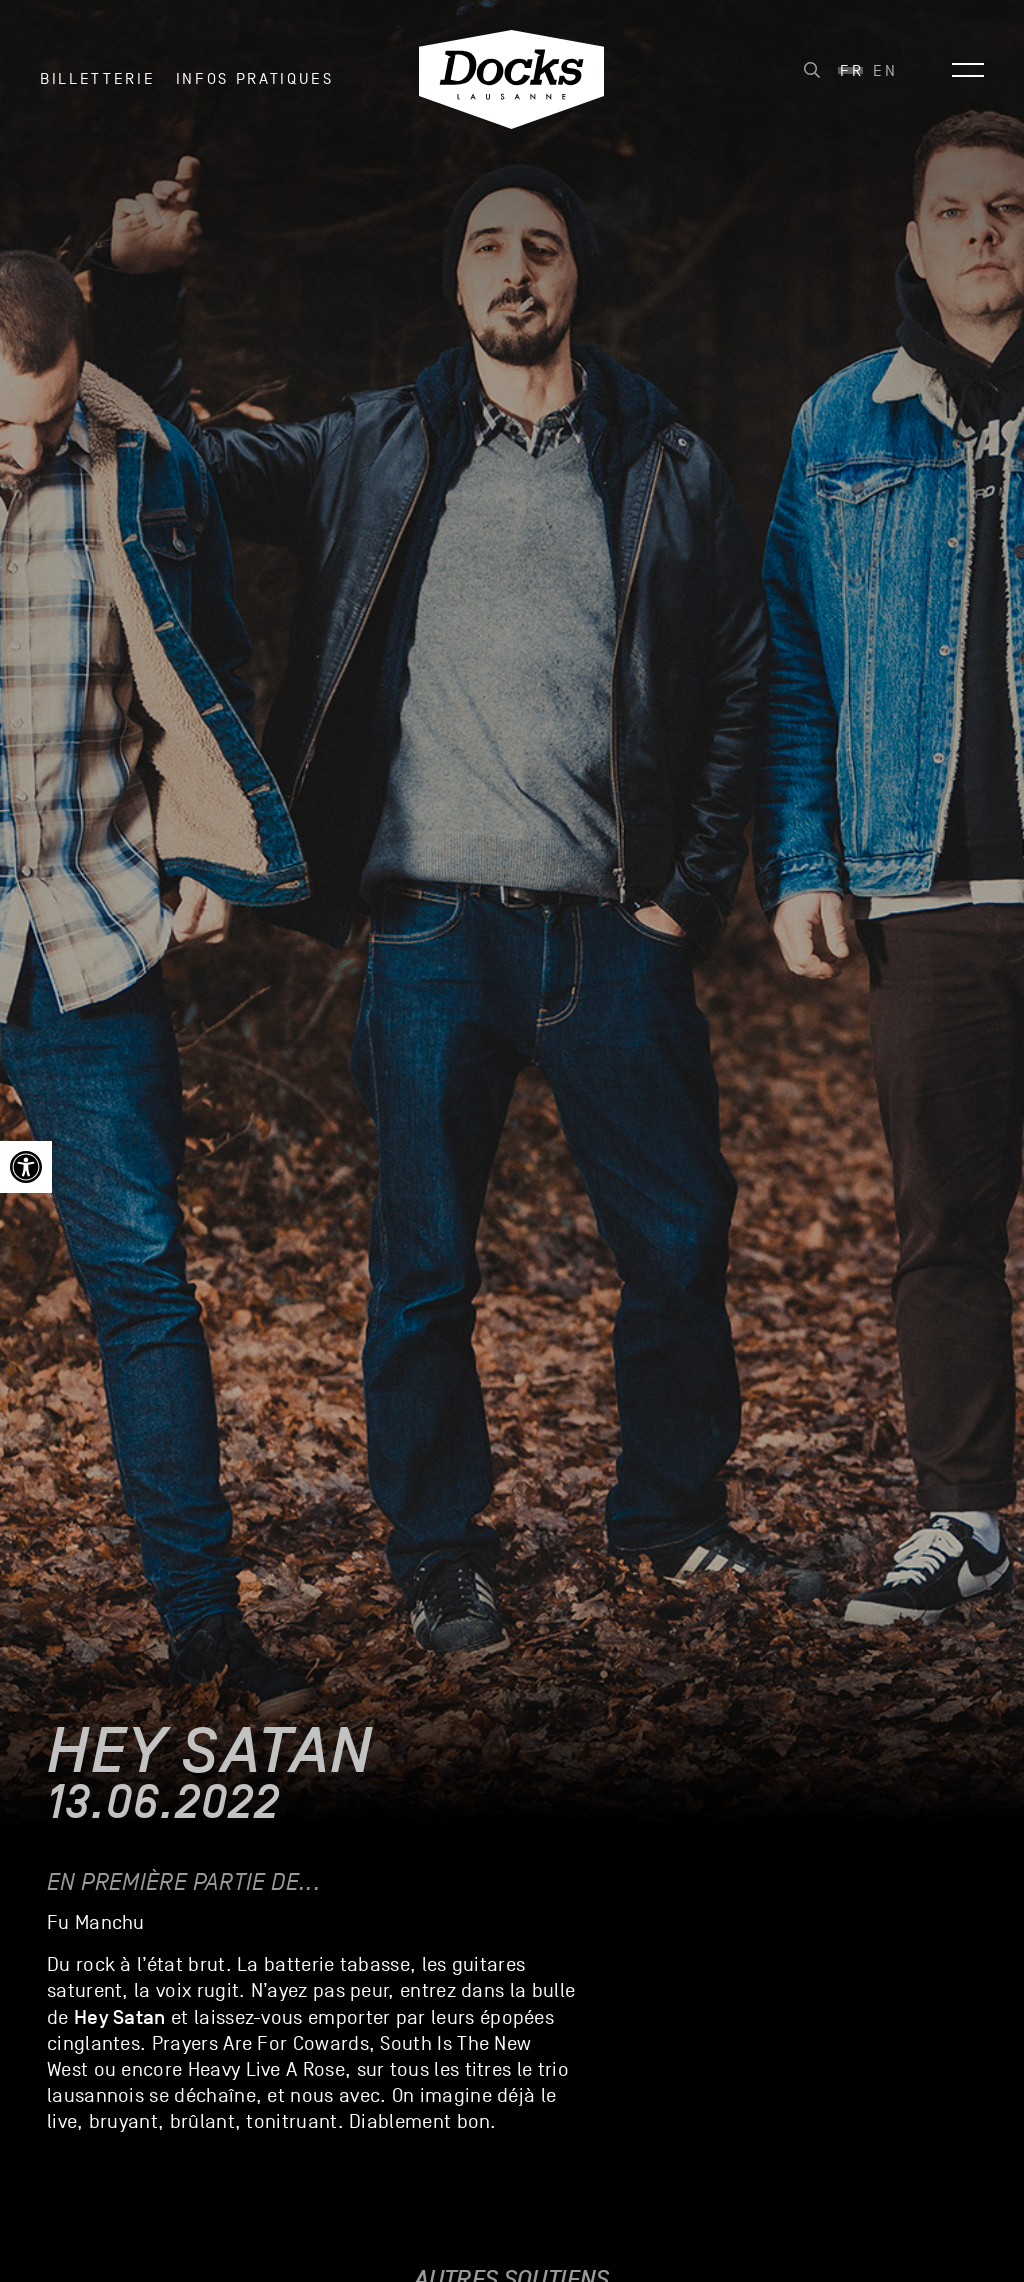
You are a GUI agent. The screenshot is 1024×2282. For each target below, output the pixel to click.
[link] (26, 1167)
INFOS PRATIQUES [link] (255, 79)
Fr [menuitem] (851, 71)
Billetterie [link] (97, 79)
